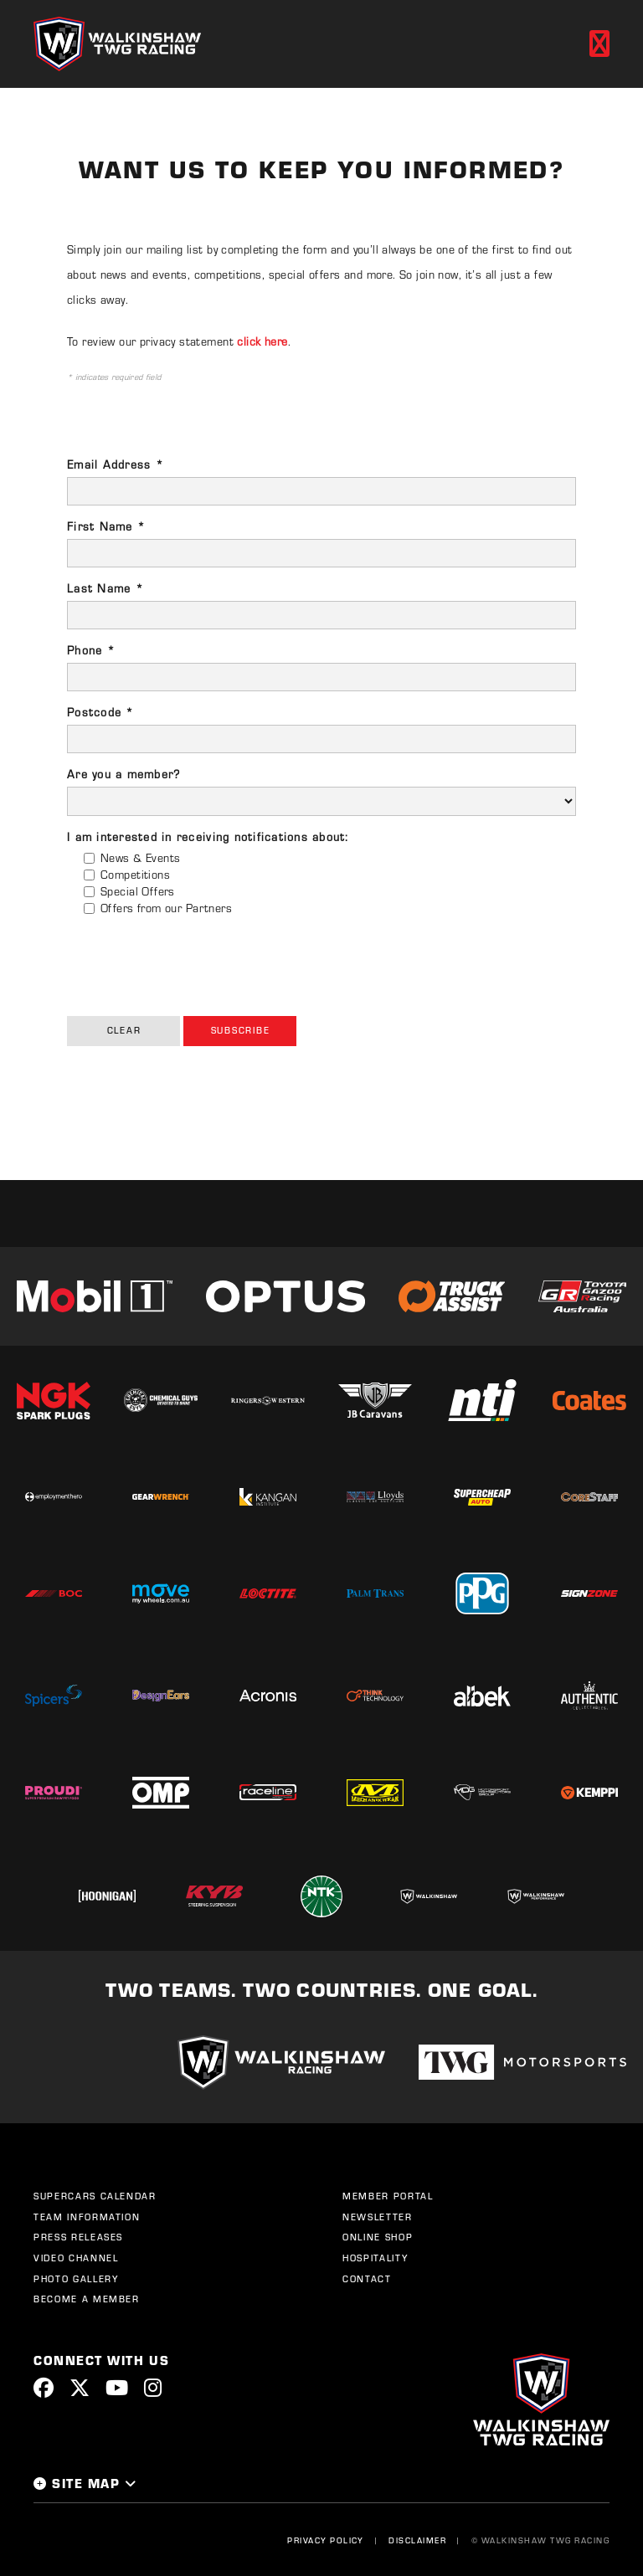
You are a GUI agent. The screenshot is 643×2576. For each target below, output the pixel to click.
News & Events (140, 857)
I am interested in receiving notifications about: (208, 836)
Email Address (115, 464)
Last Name (105, 588)
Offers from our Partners (166, 908)
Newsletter (377, 2217)
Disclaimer (417, 2540)
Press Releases (78, 2237)
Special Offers (137, 891)
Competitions (135, 874)
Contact (367, 2279)
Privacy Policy (325, 2540)
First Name (106, 526)
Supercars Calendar (95, 2196)
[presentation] (194, 961)
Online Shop (377, 2237)
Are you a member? (123, 774)
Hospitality (375, 2258)
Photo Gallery (75, 2279)
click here (262, 341)
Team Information (86, 2217)
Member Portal (387, 2196)
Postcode (101, 712)
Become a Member (86, 2299)
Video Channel (75, 2258)
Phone (91, 650)
